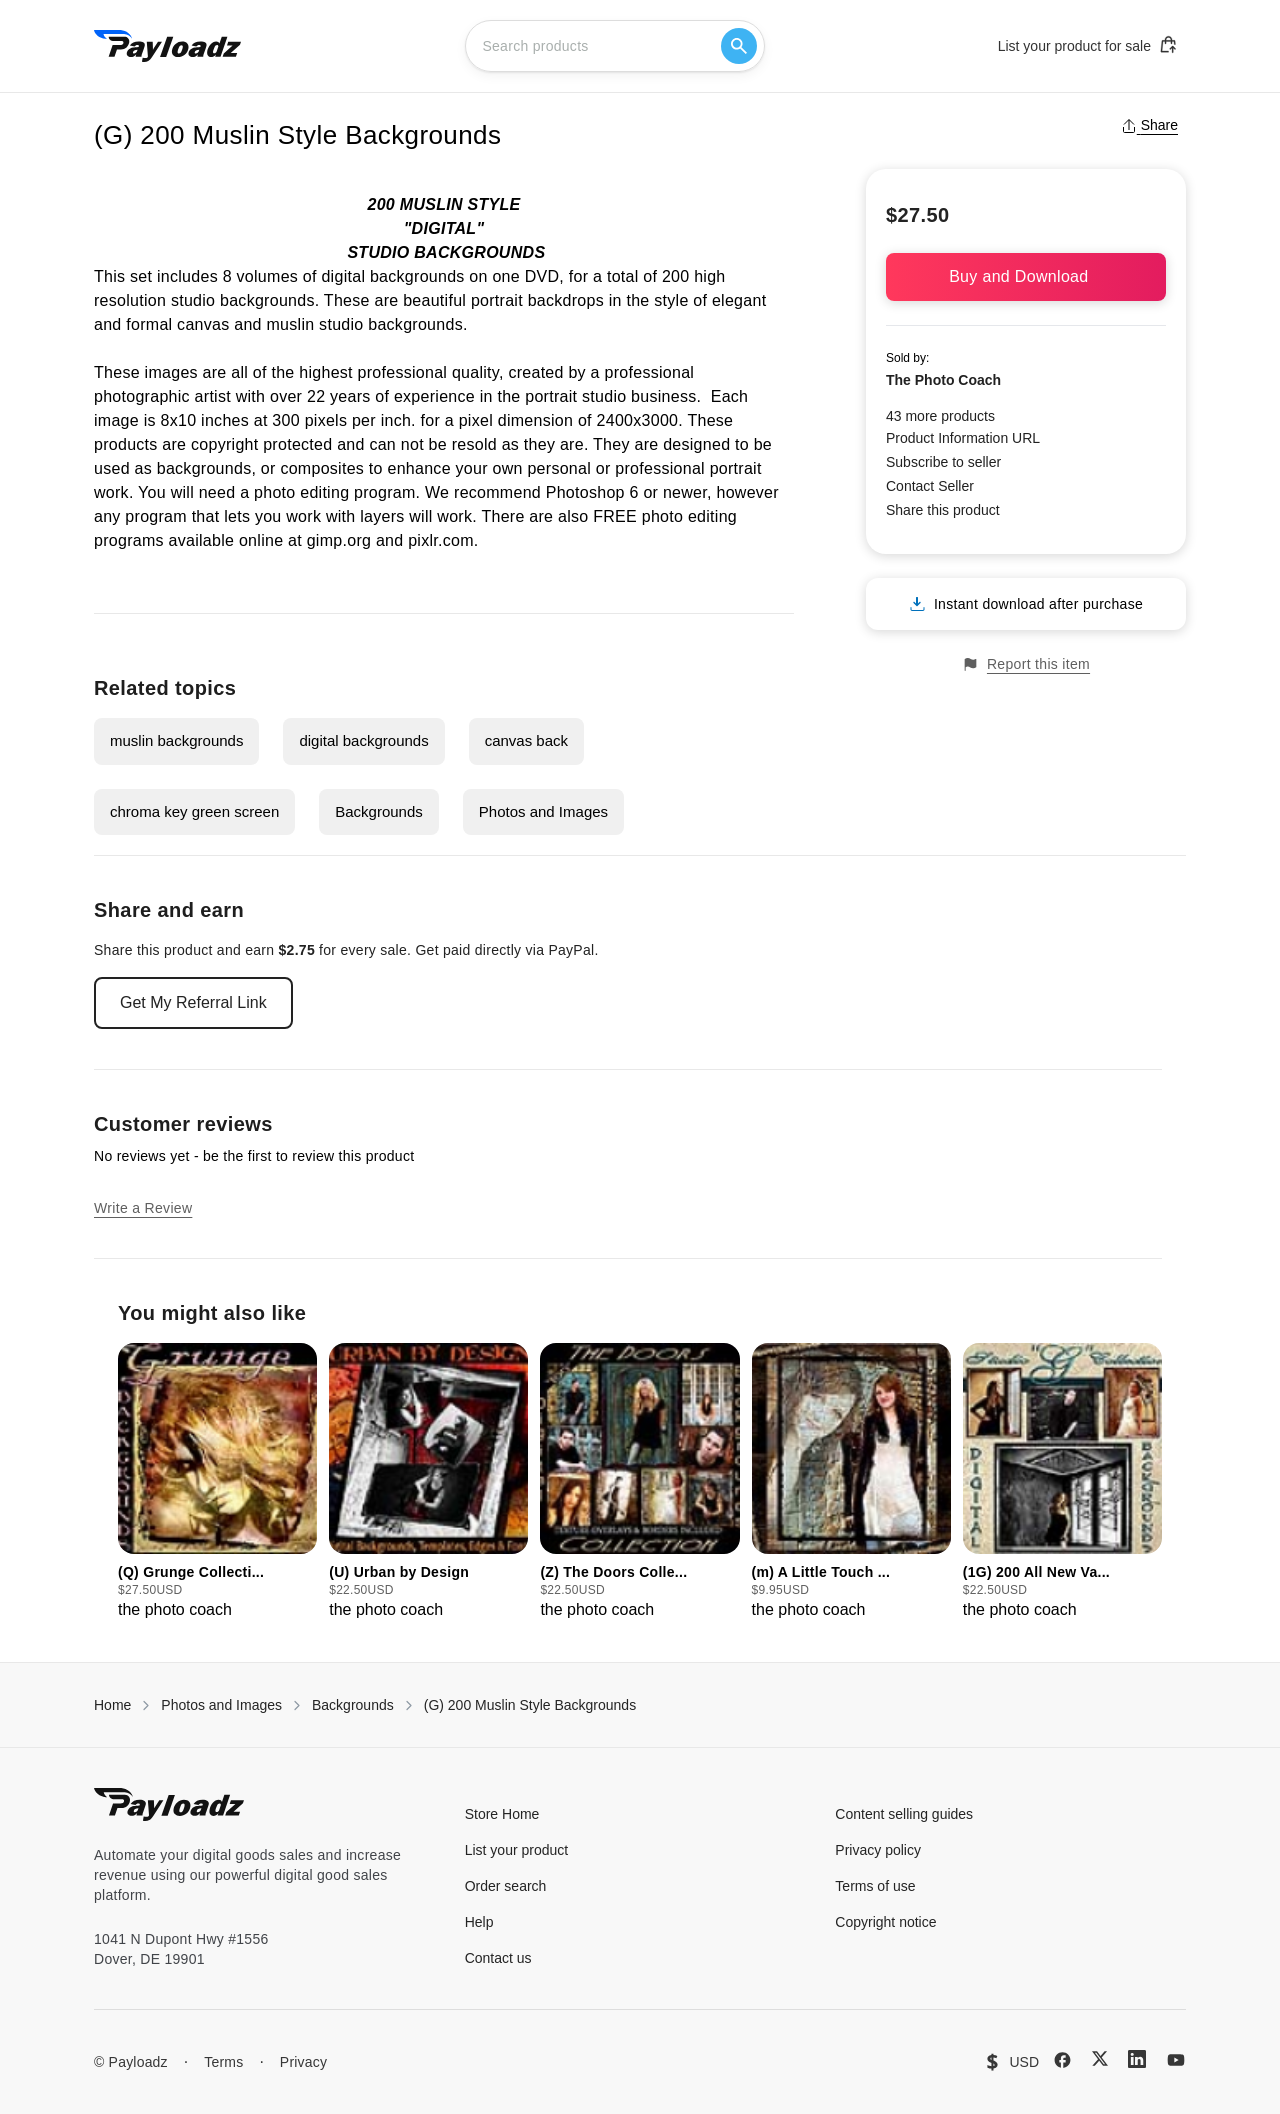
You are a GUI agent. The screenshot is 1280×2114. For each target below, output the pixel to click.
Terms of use (875, 1886)
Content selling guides (904, 1814)
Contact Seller (930, 486)
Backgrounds (379, 811)
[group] (217, 1482)
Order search (506, 1886)
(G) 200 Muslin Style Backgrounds (530, 1705)
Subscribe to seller (943, 462)
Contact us (498, 1958)
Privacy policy (878, 1850)
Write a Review (143, 1208)
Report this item (1026, 664)
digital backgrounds (363, 740)
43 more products (940, 416)
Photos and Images (543, 811)
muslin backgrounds (176, 740)
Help (479, 1922)
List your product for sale (1088, 45)
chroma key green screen (194, 811)
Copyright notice (885, 1922)
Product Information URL (963, 438)
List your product (517, 1850)
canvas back (526, 740)
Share (1149, 125)
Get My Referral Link (193, 1002)
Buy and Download (1026, 276)
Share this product (943, 510)
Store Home (502, 1814)
